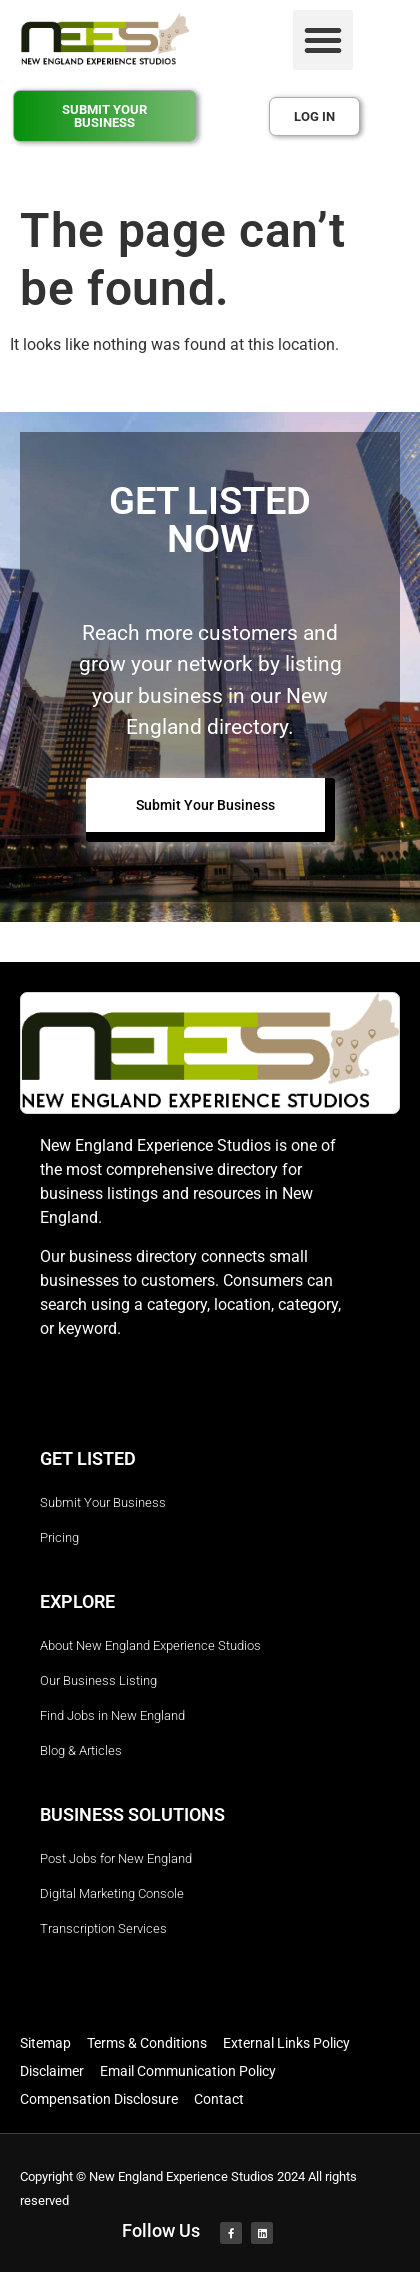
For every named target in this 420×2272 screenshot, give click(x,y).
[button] (323, 40)
